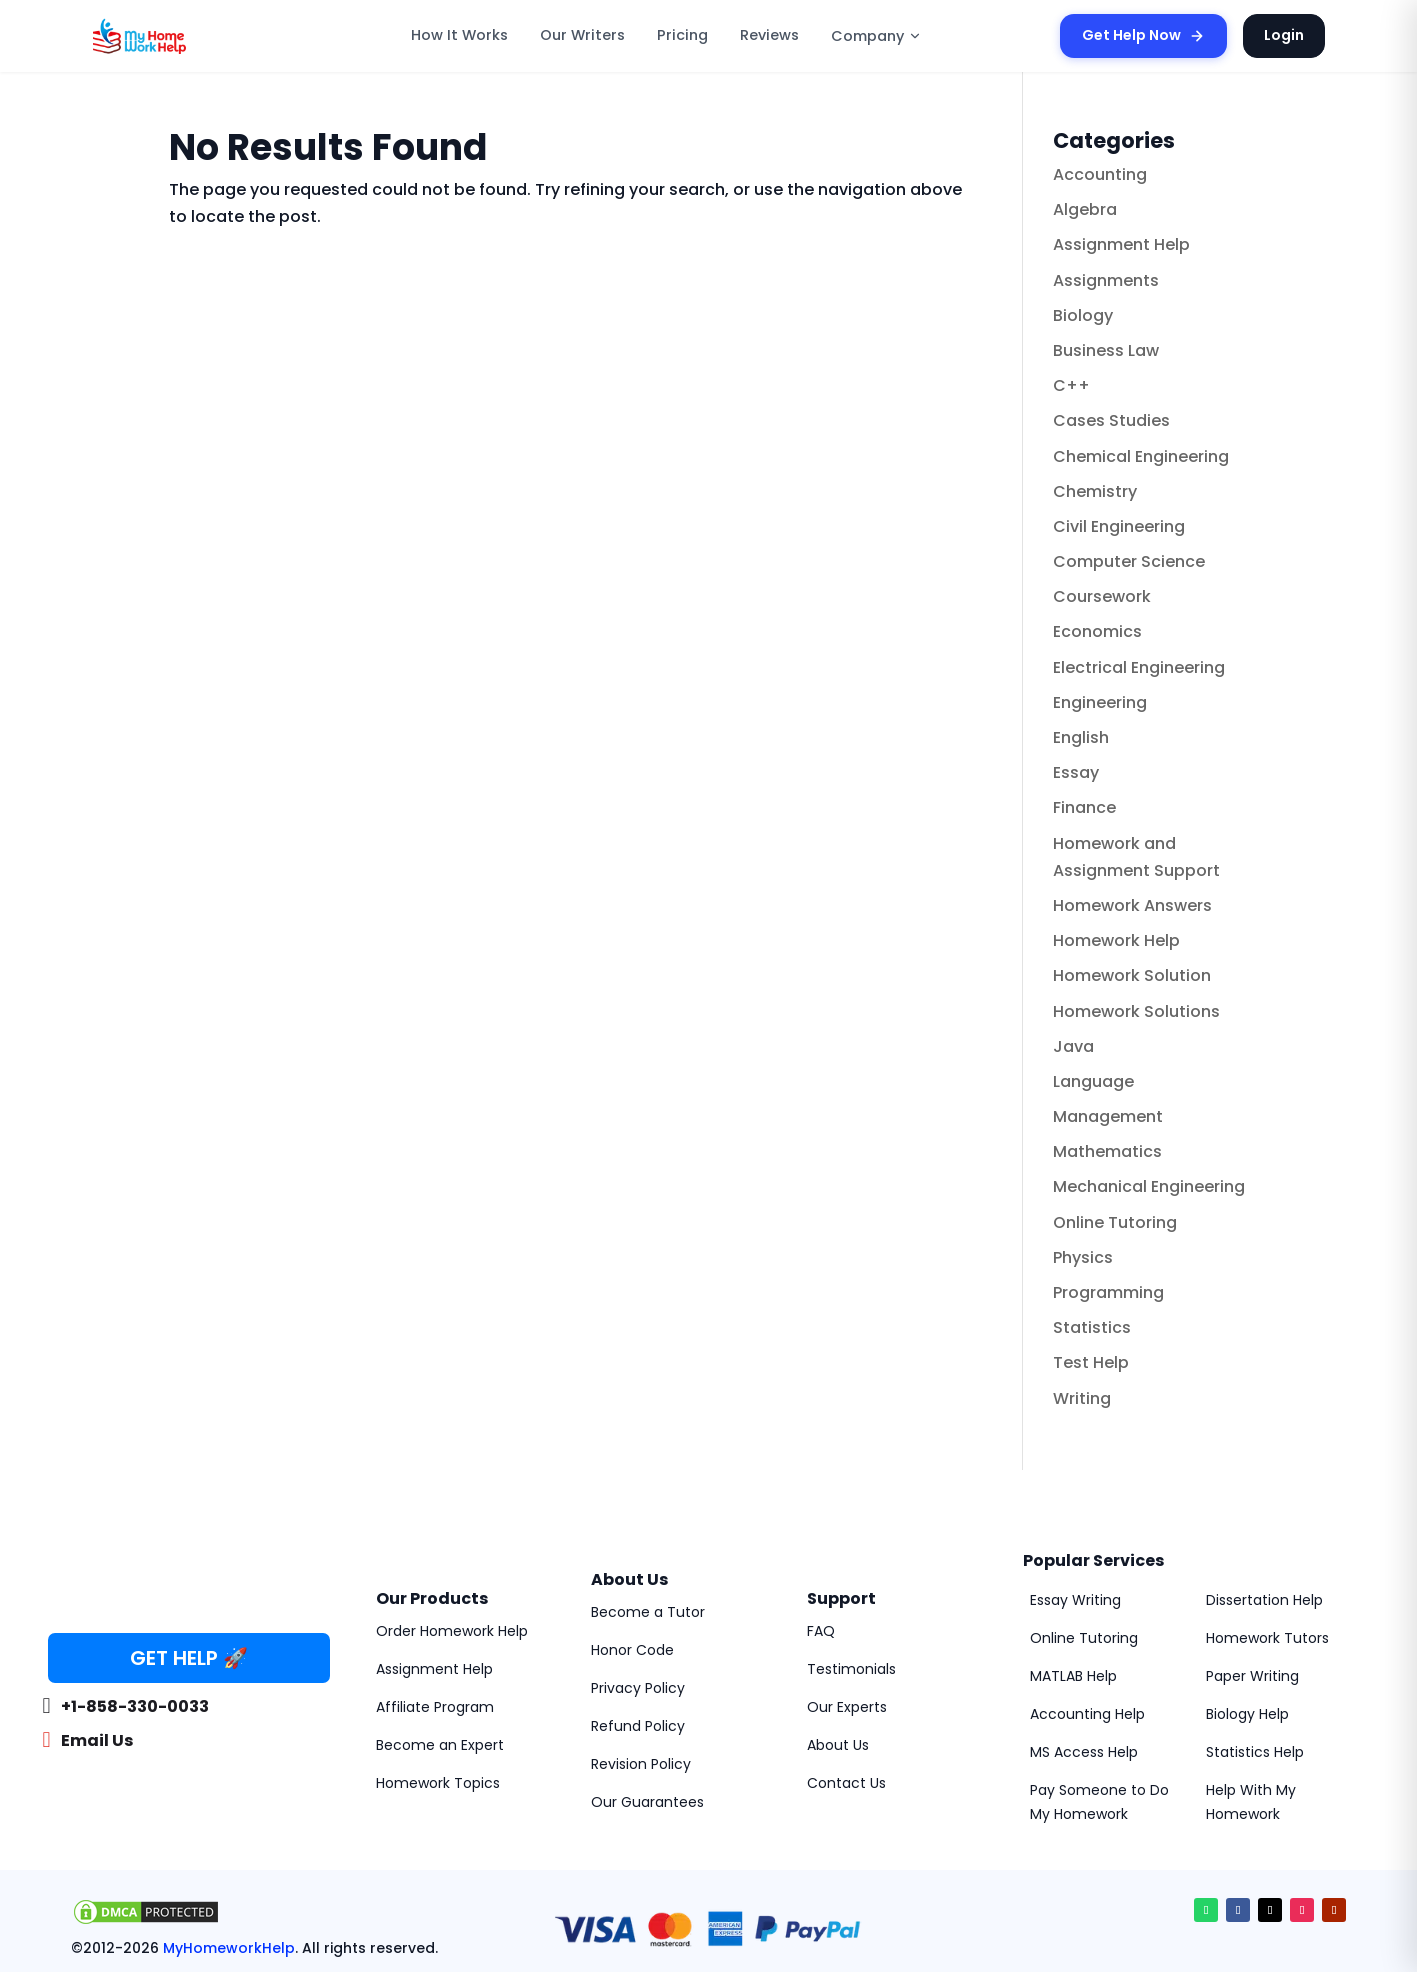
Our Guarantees (647, 1802)
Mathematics (1107, 1151)
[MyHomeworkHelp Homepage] (183, 36)
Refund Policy (638, 1726)
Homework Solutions (1136, 1011)
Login (1284, 35)
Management (1108, 1116)
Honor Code (632, 1650)
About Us (838, 1745)
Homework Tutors (1267, 1638)
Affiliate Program (435, 1707)
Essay (1076, 772)
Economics (1097, 631)
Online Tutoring (1115, 1222)
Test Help (1091, 1362)
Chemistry (1095, 491)
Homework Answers (1132, 905)
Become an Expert (440, 1745)
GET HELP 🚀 (189, 1658)
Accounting (1100, 174)
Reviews (769, 35)
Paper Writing (1252, 1676)
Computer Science (1129, 561)
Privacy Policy (638, 1688)
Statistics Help (1255, 1752)
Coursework (1102, 596)
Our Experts (847, 1707)
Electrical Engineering (1139, 667)
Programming (1108, 1292)
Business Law (1106, 350)
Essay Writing (1075, 1600)
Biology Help (1247, 1714)
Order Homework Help (452, 1631)
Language (1093, 1081)
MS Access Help (1084, 1752)
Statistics (1092, 1327)
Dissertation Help (1264, 1600)
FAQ (821, 1631)
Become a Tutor (648, 1612)
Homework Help (1116, 940)
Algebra (1085, 209)
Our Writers (582, 35)
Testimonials (851, 1669)
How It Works (459, 35)
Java (1073, 1046)
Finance (1084, 807)
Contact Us (846, 1783)
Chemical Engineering (1141, 456)
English (1081, 737)
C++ (1071, 385)
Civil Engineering (1119, 526)
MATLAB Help (1073, 1676)
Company (876, 36)
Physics (1083, 1257)
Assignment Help (1121, 244)
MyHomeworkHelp (229, 1948)
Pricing (682, 35)
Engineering (1100, 702)
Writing (1082, 1398)
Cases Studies (1111, 420)
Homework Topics (438, 1783)
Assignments (1106, 280)
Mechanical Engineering (1149, 1186)
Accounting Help (1087, 1714)
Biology (1083, 315)
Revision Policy (641, 1764)
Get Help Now (1143, 35)
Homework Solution (1132, 975)
